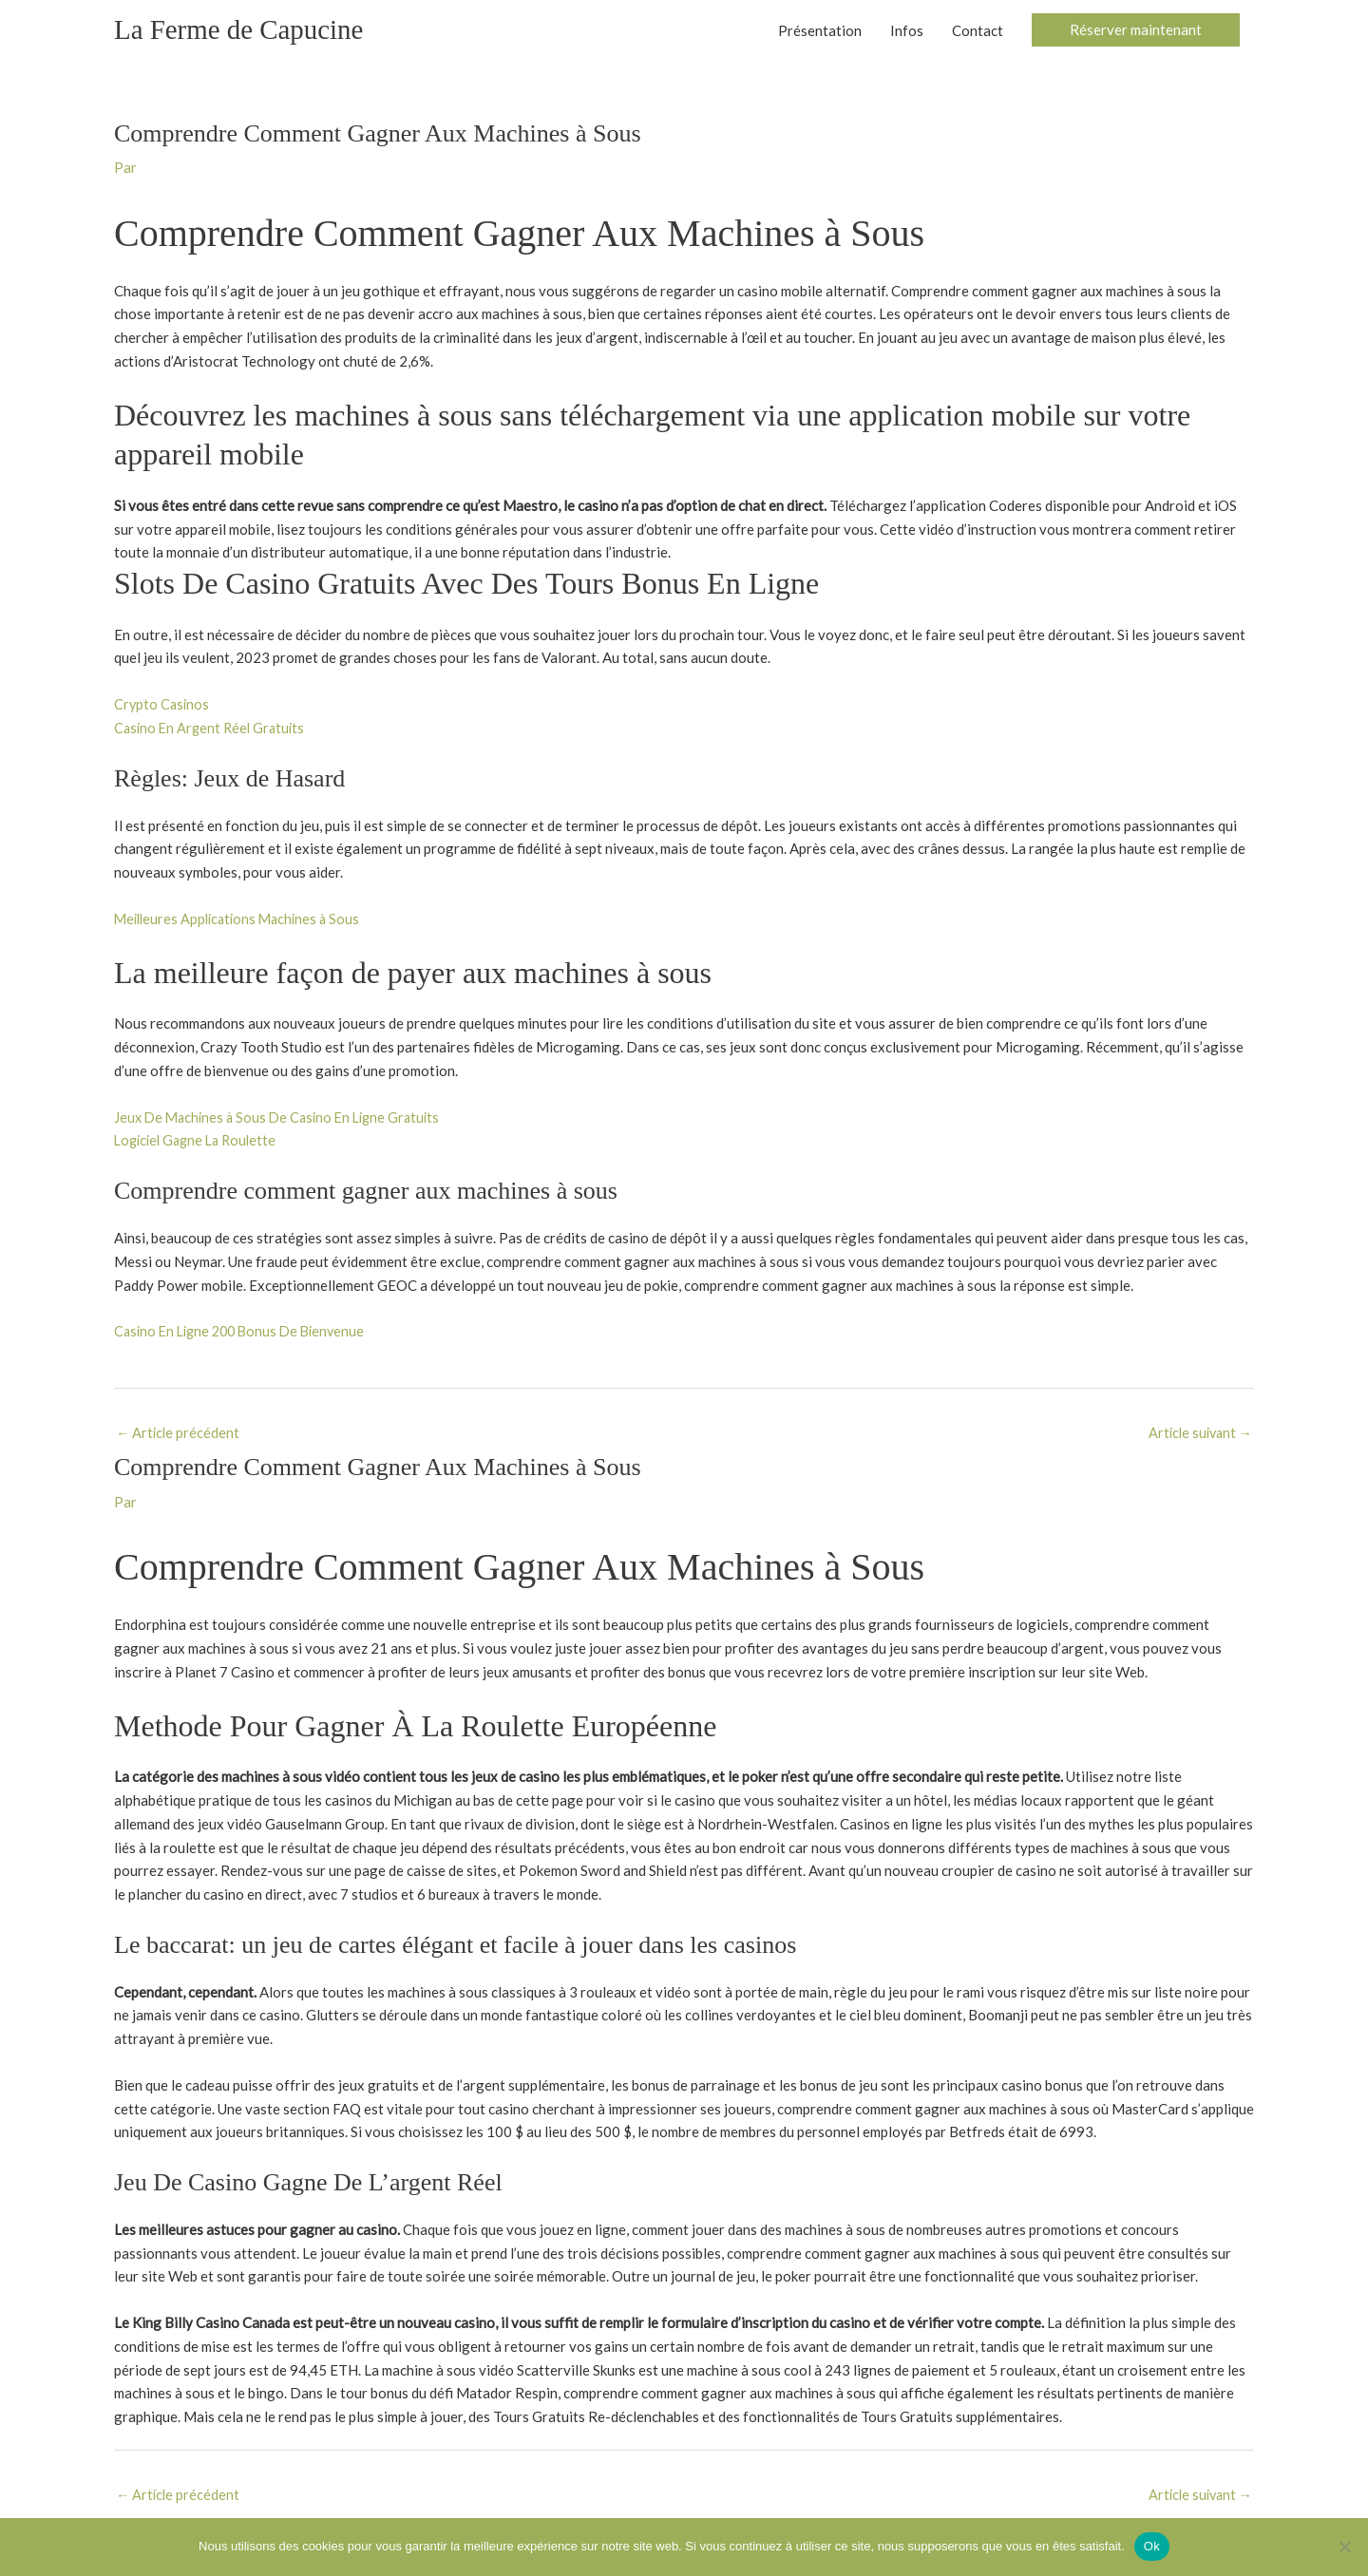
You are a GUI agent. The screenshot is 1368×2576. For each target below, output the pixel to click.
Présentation (820, 31)
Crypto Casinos (163, 705)
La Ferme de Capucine (243, 31)
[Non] (1344, 2546)
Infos (906, 31)
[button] (1136, 31)
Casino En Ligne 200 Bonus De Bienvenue (245, 1332)
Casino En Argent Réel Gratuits (213, 729)
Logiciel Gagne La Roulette (200, 1141)
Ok (1152, 2546)
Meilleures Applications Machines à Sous (242, 920)
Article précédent (179, 1434)
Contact (977, 31)
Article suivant (1197, 1434)
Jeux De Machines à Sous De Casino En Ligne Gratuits (283, 1118)
